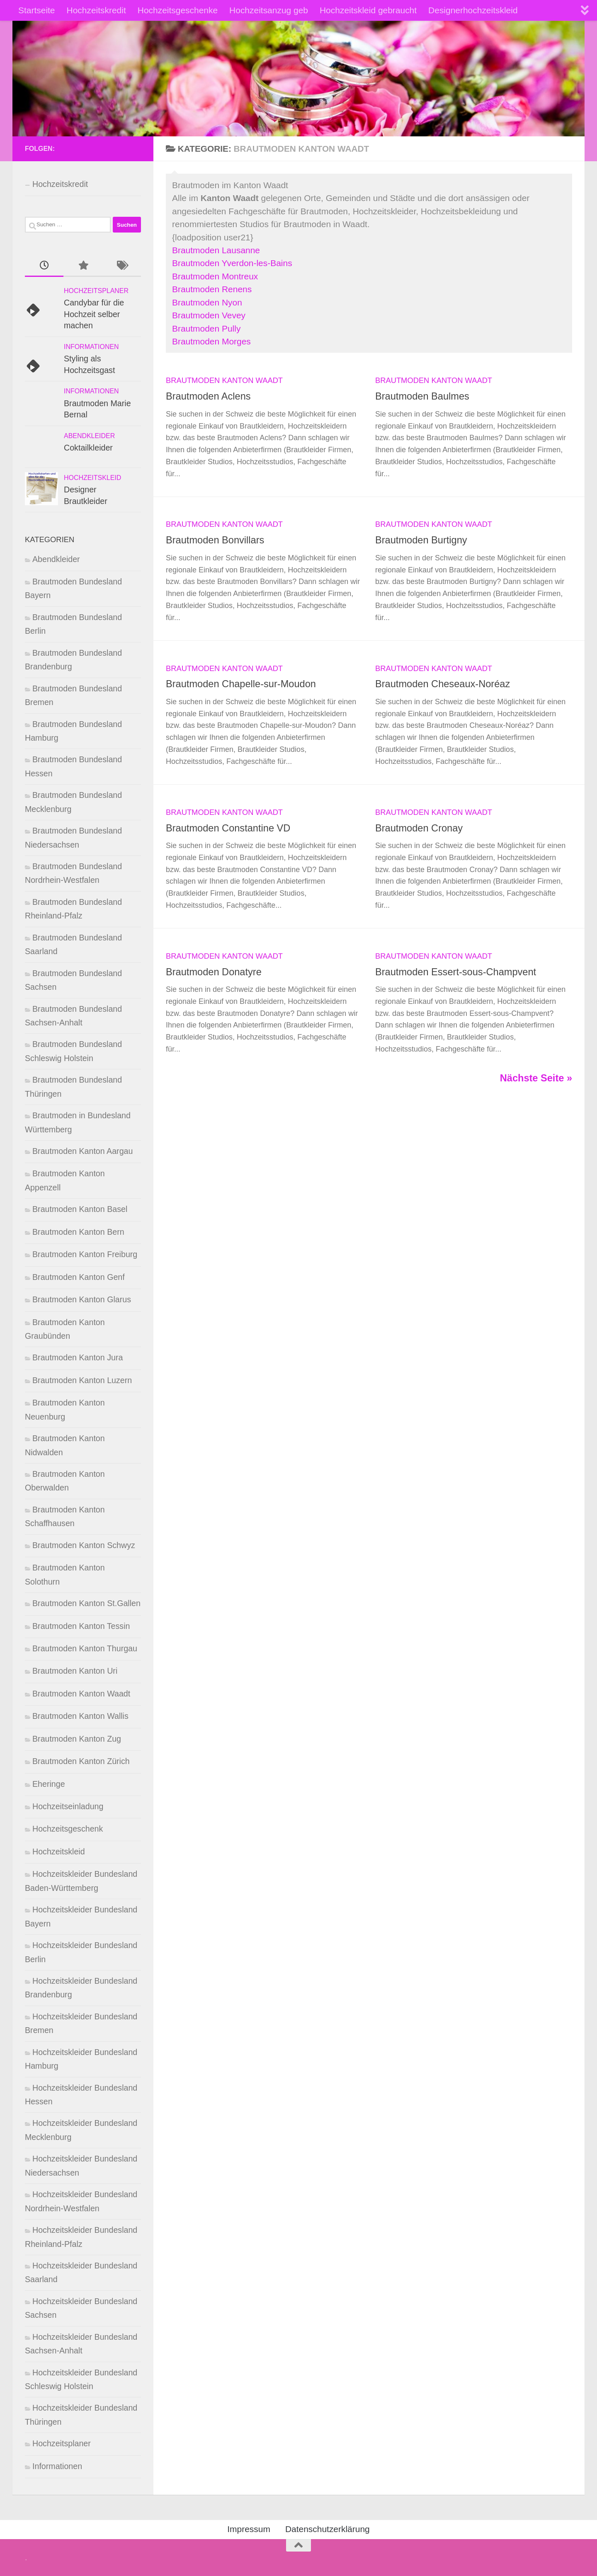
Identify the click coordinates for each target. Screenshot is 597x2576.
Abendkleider (89, 435)
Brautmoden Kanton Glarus (81, 1299)
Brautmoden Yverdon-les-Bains (232, 263)
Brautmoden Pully (206, 328)
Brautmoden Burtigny (421, 540)
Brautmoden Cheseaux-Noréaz (442, 684)
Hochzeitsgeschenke (178, 10)
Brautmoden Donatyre (214, 972)
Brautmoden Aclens (208, 396)
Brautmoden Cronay (419, 828)
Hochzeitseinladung (67, 1806)
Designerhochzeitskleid (472, 10)
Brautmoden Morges (211, 341)
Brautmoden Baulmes (422, 396)
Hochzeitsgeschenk (67, 1828)
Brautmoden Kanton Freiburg (84, 1254)
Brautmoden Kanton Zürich (81, 1761)
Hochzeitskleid (92, 477)
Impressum (248, 2529)
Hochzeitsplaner (96, 290)
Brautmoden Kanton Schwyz (83, 1545)
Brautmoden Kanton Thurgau (84, 1648)
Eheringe (48, 1783)
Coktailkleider (88, 447)
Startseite (36, 10)
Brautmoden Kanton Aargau (82, 1151)
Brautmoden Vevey (208, 315)
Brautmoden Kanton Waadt (224, 380)
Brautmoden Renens (212, 289)
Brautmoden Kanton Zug (76, 1738)
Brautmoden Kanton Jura (77, 1357)
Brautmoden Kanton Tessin (81, 1626)
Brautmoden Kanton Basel (79, 1209)
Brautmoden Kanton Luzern (82, 1380)
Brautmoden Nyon (207, 302)
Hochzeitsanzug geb (268, 10)
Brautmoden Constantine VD (228, 828)
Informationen (91, 346)
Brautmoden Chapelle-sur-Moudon (241, 684)
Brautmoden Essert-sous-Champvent (455, 972)
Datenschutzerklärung (327, 2529)
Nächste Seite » (536, 1078)
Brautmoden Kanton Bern (78, 1231)
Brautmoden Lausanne (216, 250)
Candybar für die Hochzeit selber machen (94, 314)
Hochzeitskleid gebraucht (368, 10)
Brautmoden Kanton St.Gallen (86, 1603)
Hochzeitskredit (96, 10)
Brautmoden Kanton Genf (78, 1277)
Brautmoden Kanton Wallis (80, 1716)
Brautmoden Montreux (215, 276)
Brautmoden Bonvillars (215, 540)
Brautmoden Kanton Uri (74, 1670)
